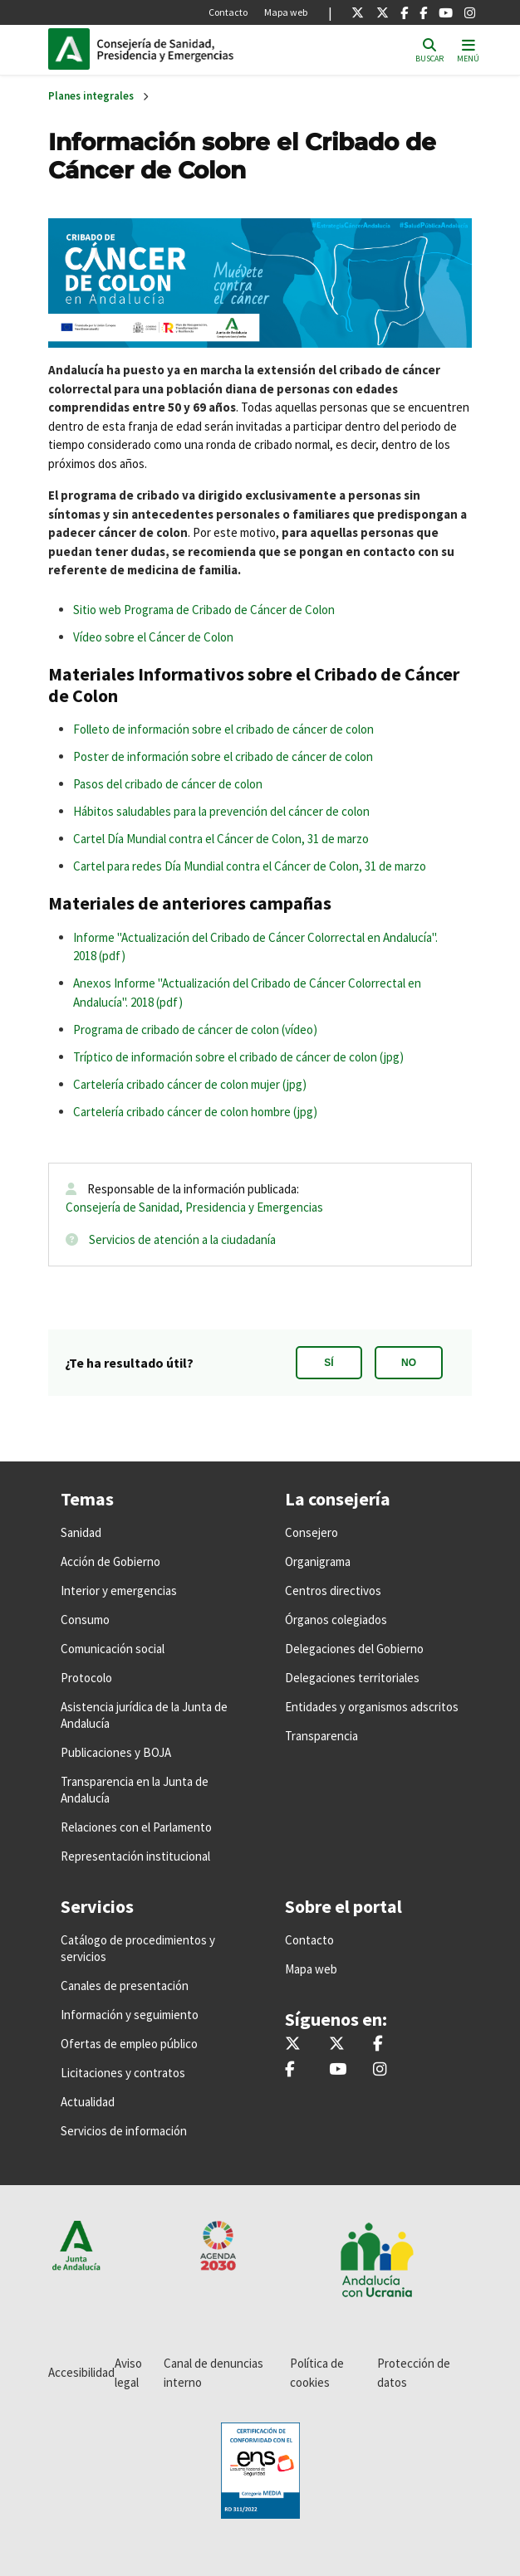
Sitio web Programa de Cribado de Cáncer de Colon (204, 609)
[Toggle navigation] (468, 49)
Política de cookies (317, 2372)
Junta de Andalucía (69, 49)
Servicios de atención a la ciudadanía (182, 1239)
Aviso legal (128, 2372)
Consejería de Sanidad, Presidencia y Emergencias (194, 1207)
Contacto (228, 12)
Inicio (209, 49)
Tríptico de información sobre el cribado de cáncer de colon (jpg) (238, 1057)
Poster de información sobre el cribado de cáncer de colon (223, 756)
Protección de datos (413, 2372)
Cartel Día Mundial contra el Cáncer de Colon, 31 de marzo (221, 838)
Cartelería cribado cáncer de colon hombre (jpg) (195, 1112)
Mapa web (285, 12)
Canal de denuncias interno (213, 2372)
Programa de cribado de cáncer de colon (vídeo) (195, 1029)
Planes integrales (91, 96)
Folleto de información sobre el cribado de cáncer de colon (223, 729)
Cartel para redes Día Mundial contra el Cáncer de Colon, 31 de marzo (249, 866)
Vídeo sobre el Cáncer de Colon (153, 637)
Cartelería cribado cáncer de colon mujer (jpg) (190, 1084)
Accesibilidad (81, 2372)
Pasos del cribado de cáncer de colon (167, 784)
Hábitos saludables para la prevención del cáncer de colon (221, 811)
